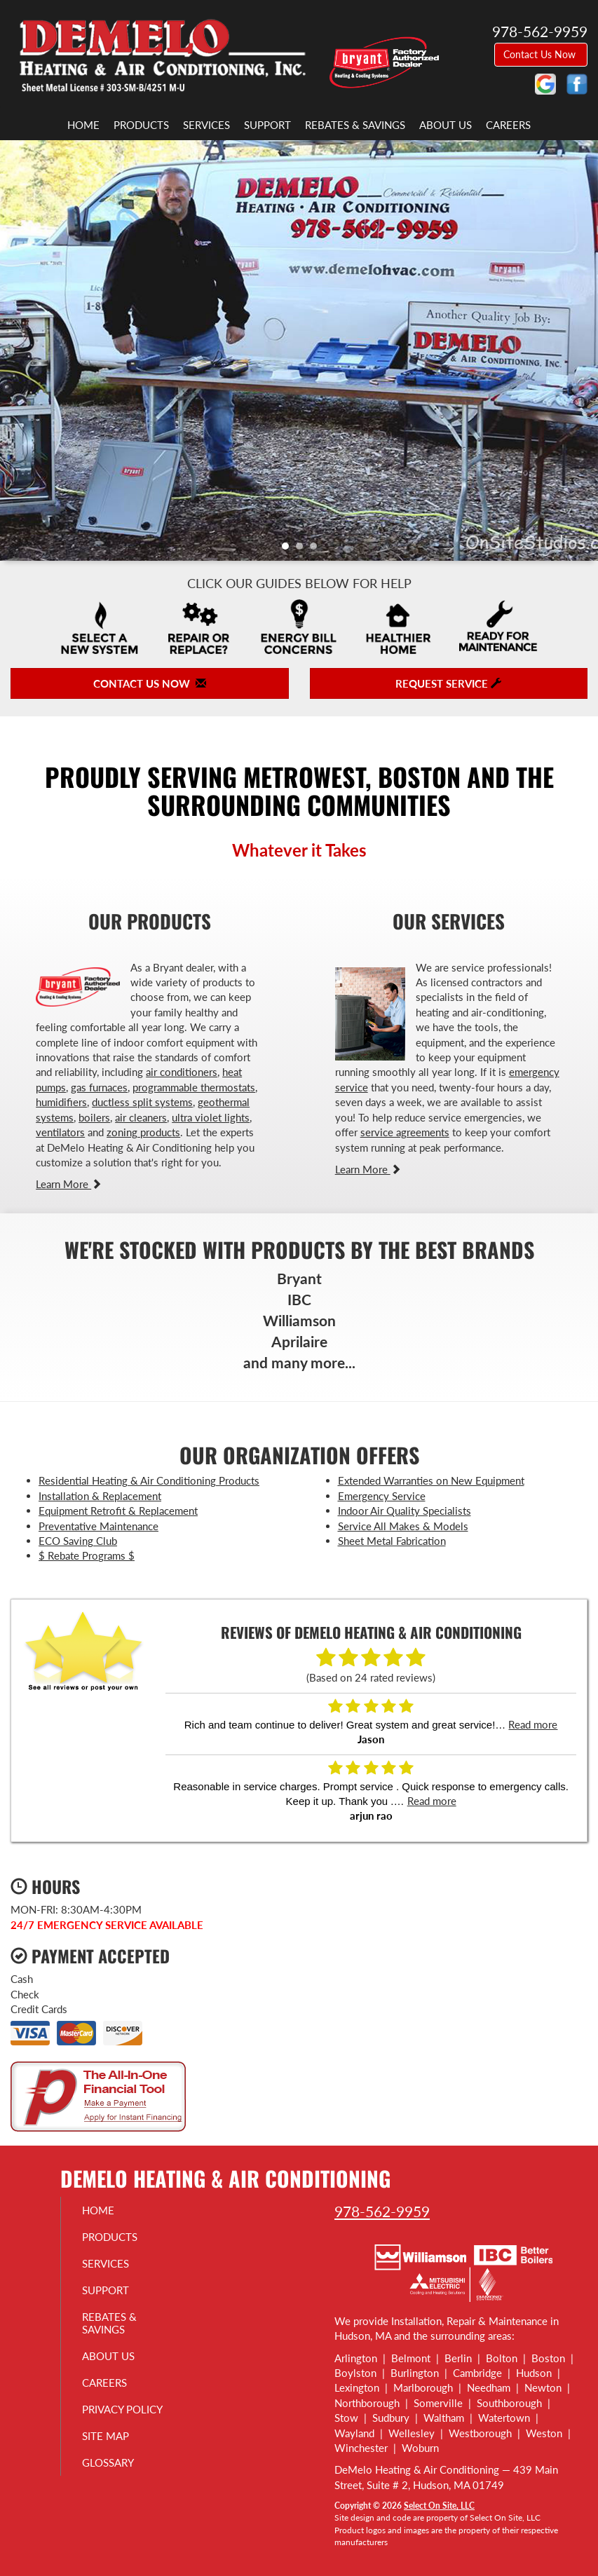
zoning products (143, 1132)
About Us (445, 124)
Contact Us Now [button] (540, 54)
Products (141, 124)
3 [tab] (317, 550)
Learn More (69, 1184)
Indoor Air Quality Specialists (404, 1510)
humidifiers (61, 1102)
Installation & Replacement (100, 1496)
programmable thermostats (193, 1087)
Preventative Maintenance (98, 1526)
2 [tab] (303, 550)
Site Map (105, 2436)
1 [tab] (289, 550)
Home (83, 124)
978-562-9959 (382, 2211)
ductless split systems (142, 1102)
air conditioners (181, 1071)
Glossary (108, 2462)
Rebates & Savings (355, 124)
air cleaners (141, 1117)
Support (267, 124)
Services (206, 124)
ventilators (60, 1132)
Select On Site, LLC (439, 2505)
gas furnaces (99, 1087)
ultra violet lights (211, 1117)
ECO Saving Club (78, 1540)
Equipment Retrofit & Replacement (118, 1510)
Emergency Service (382, 1496)
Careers (508, 124)
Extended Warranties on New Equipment (431, 1480)
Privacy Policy (122, 2409)
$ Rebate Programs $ (87, 1555)
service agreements (404, 1132)
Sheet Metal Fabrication (392, 1540)
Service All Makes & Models (403, 1526)
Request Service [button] (448, 683)
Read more (532, 1724)
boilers (94, 1117)
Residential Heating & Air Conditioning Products (149, 1480)
